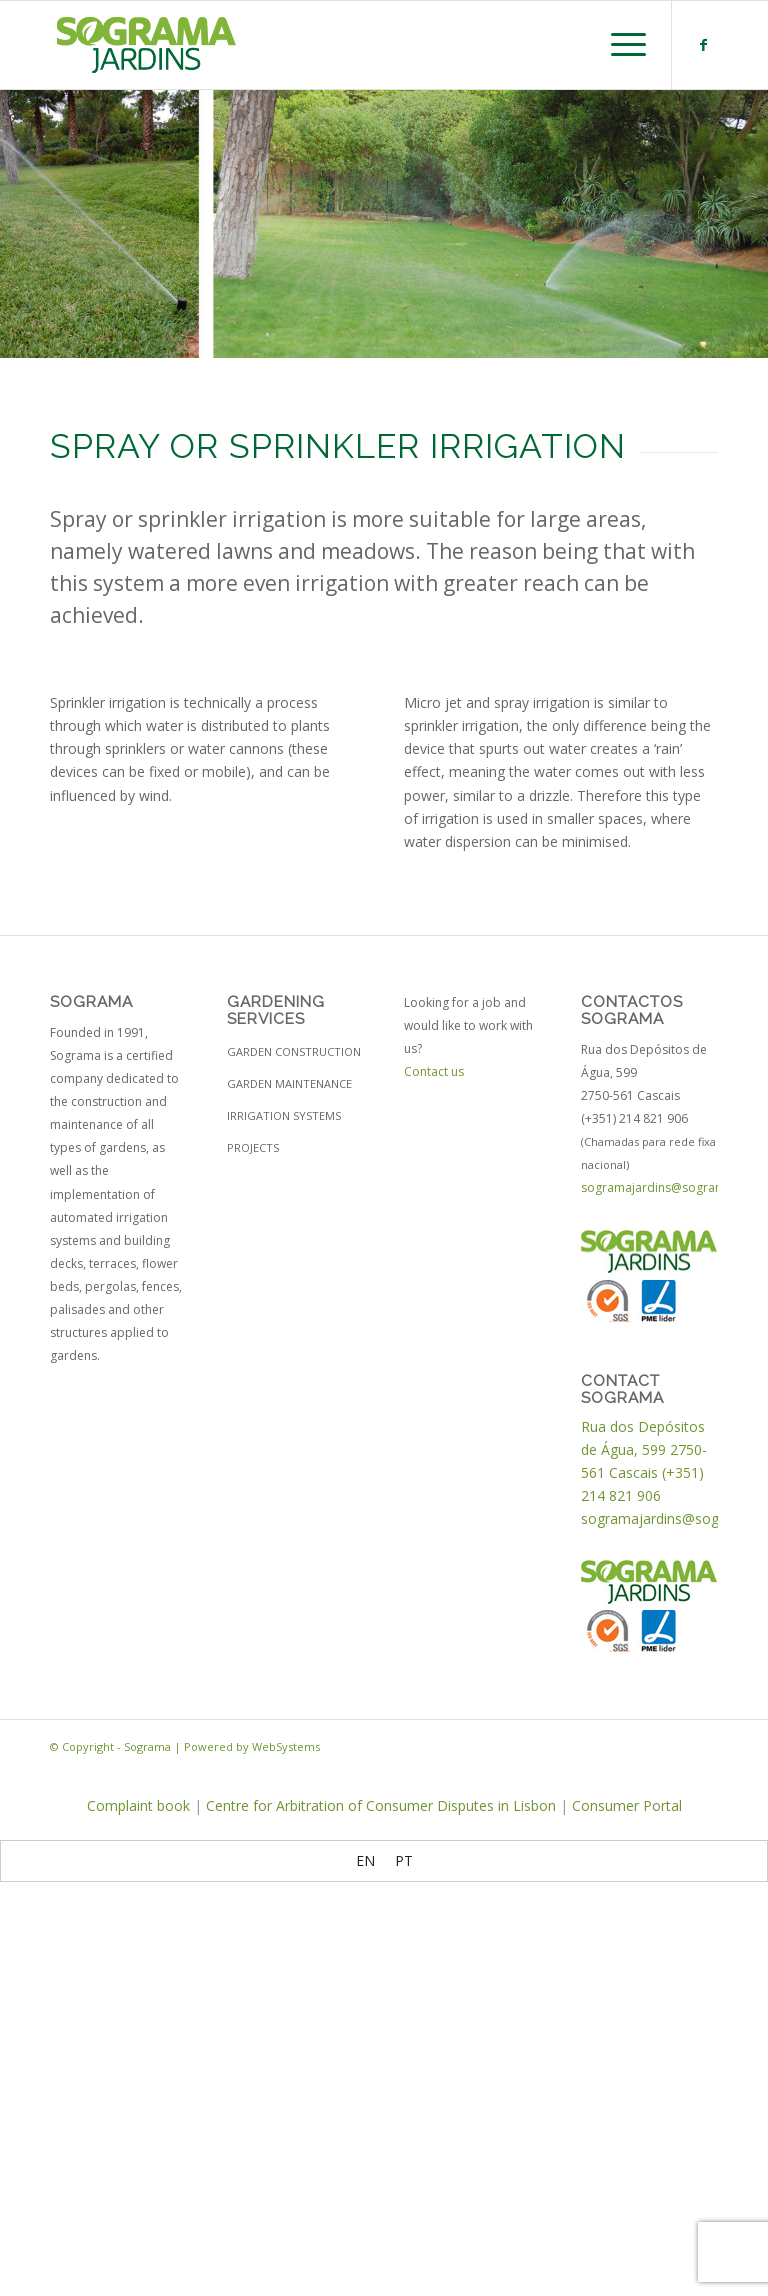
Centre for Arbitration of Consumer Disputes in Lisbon (381, 1805)
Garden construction (294, 1051)
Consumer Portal (627, 1805)
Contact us (434, 1071)
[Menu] (618, 45)
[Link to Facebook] (703, 45)
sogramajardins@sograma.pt (664, 1187)
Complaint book (138, 1805)
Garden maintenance (289, 1083)
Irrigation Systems (284, 1115)
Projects (253, 1147)
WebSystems (286, 1746)
